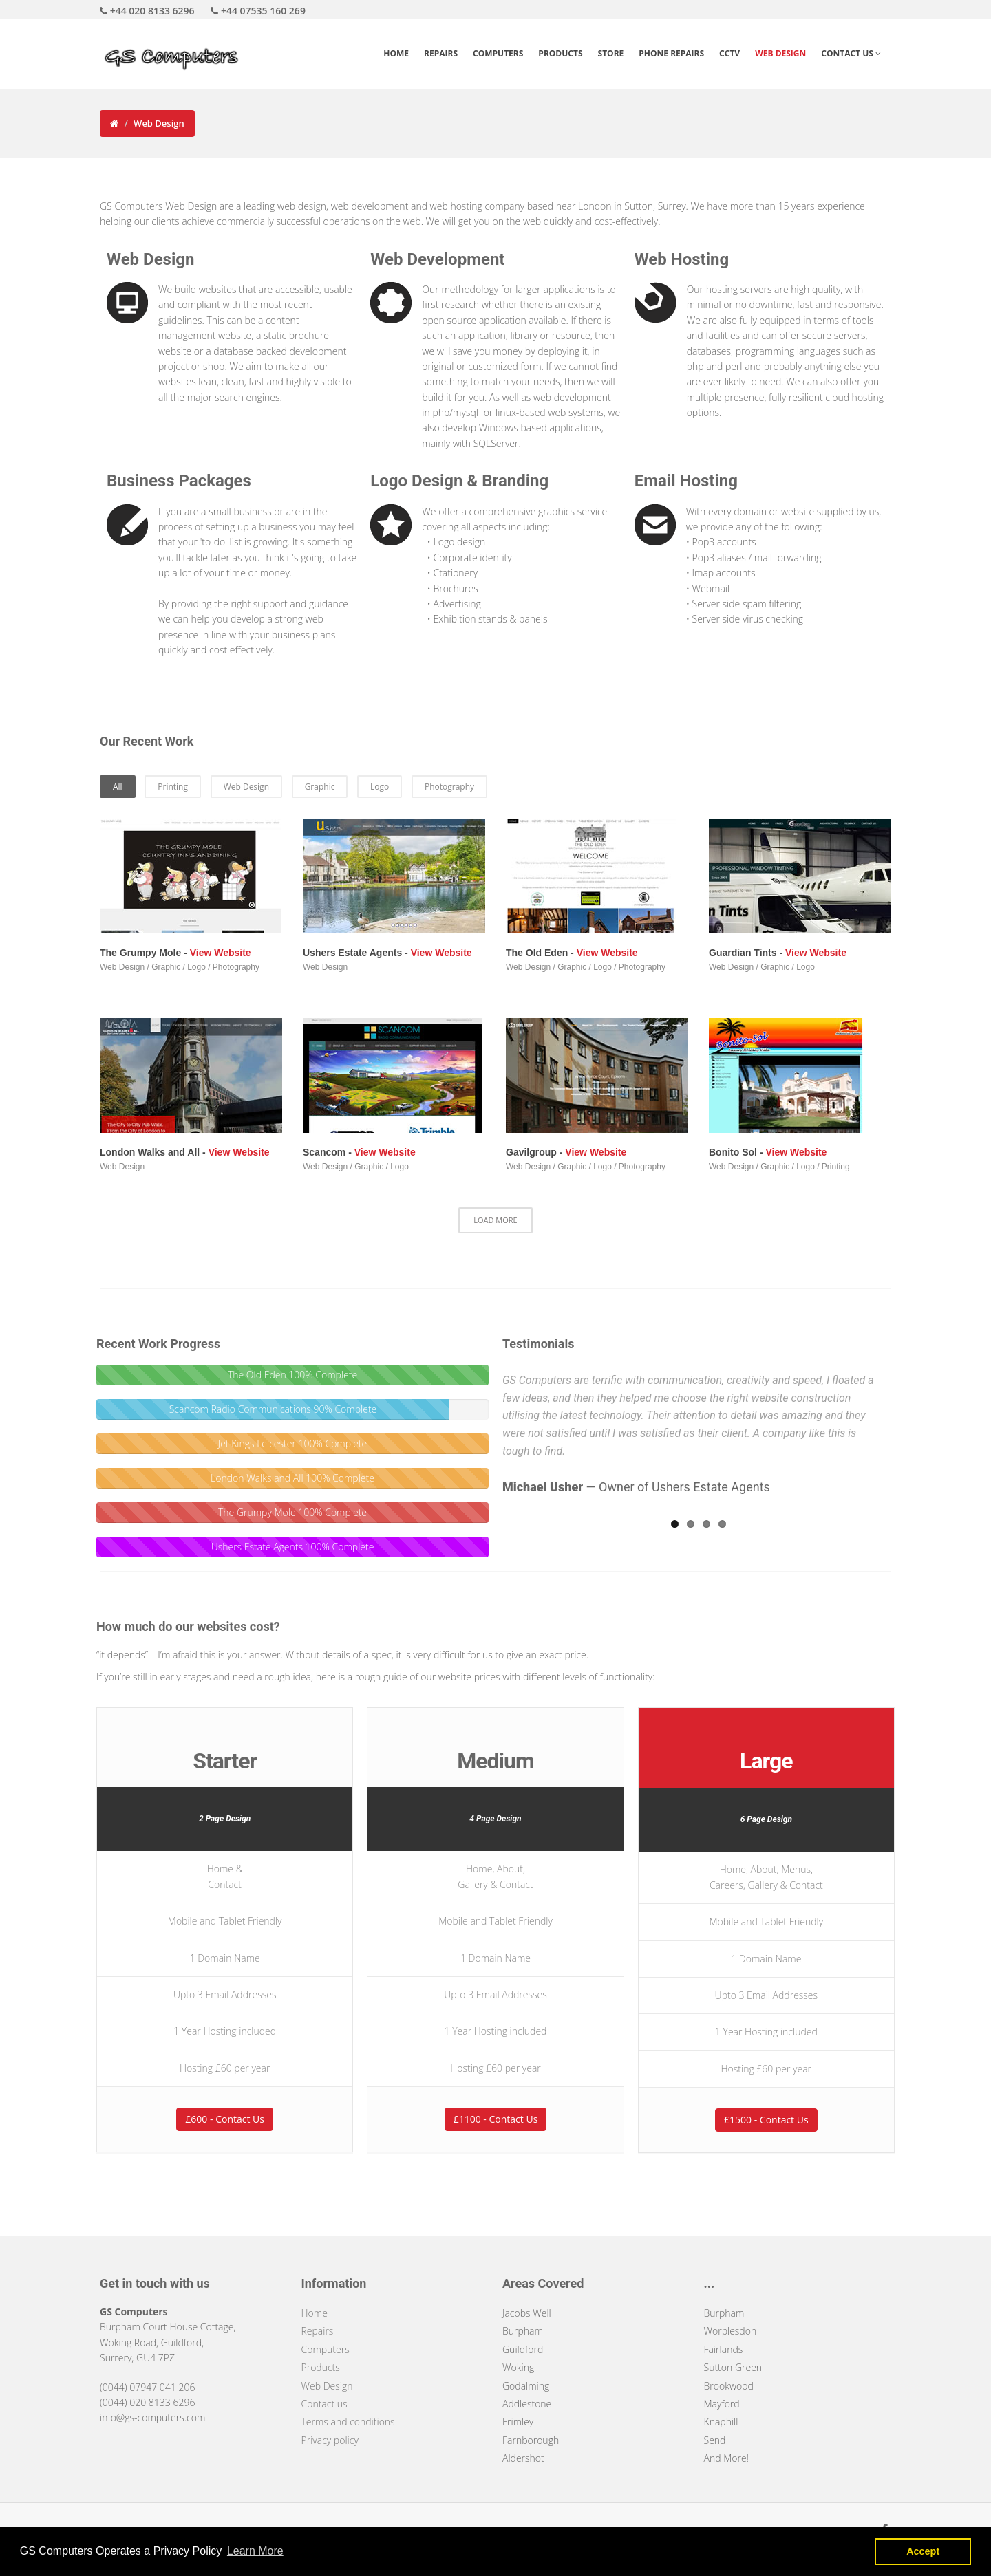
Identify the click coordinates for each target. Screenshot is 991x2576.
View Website (220, 952)
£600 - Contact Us (224, 2118)
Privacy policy (330, 2440)
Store (611, 53)
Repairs (441, 53)
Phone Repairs (671, 53)
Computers (498, 53)
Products (560, 53)
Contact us (324, 2403)
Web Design (780, 53)
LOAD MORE (495, 1220)
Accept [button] (922, 2551)
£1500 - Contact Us (766, 2119)
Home (396, 53)
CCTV (729, 53)
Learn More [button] (255, 2551)
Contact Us (851, 53)
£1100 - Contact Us (496, 2118)
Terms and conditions (348, 2421)
